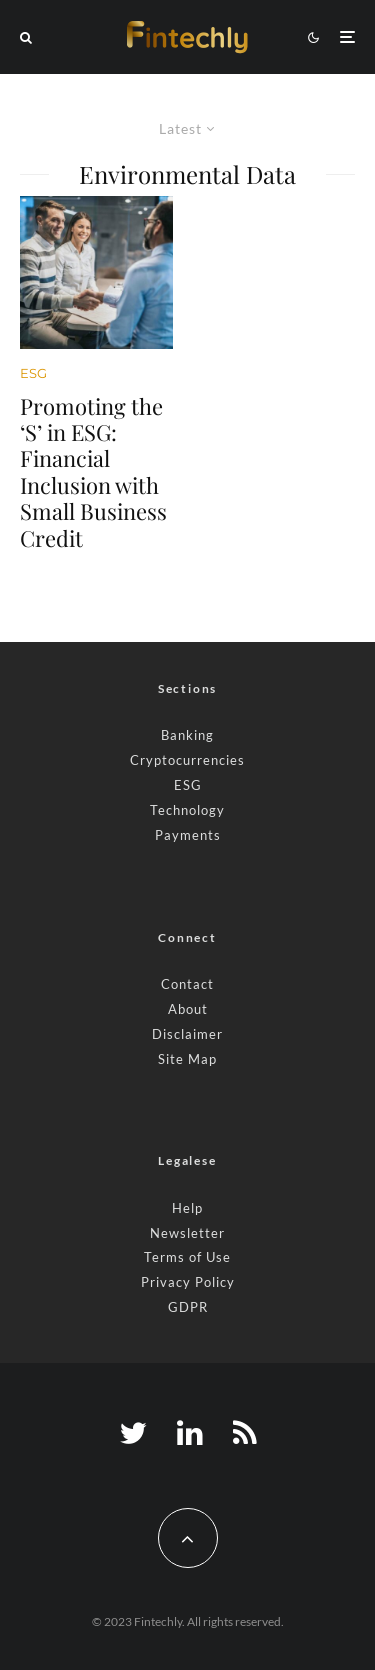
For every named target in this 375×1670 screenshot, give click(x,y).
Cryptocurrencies (187, 760)
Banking (187, 735)
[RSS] (245, 1433)
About (188, 1009)
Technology (187, 810)
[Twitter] (133, 1433)
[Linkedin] (190, 1433)
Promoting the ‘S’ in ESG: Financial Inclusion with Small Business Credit (93, 472)
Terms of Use (187, 1257)
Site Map (187, 1059)
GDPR (188, 1307)
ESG (33, 373)
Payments (188, 835)
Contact (187, 984)
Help (187, 1208)
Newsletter (187, 1233)
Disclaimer (187, 1034)
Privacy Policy (188, 1282)
